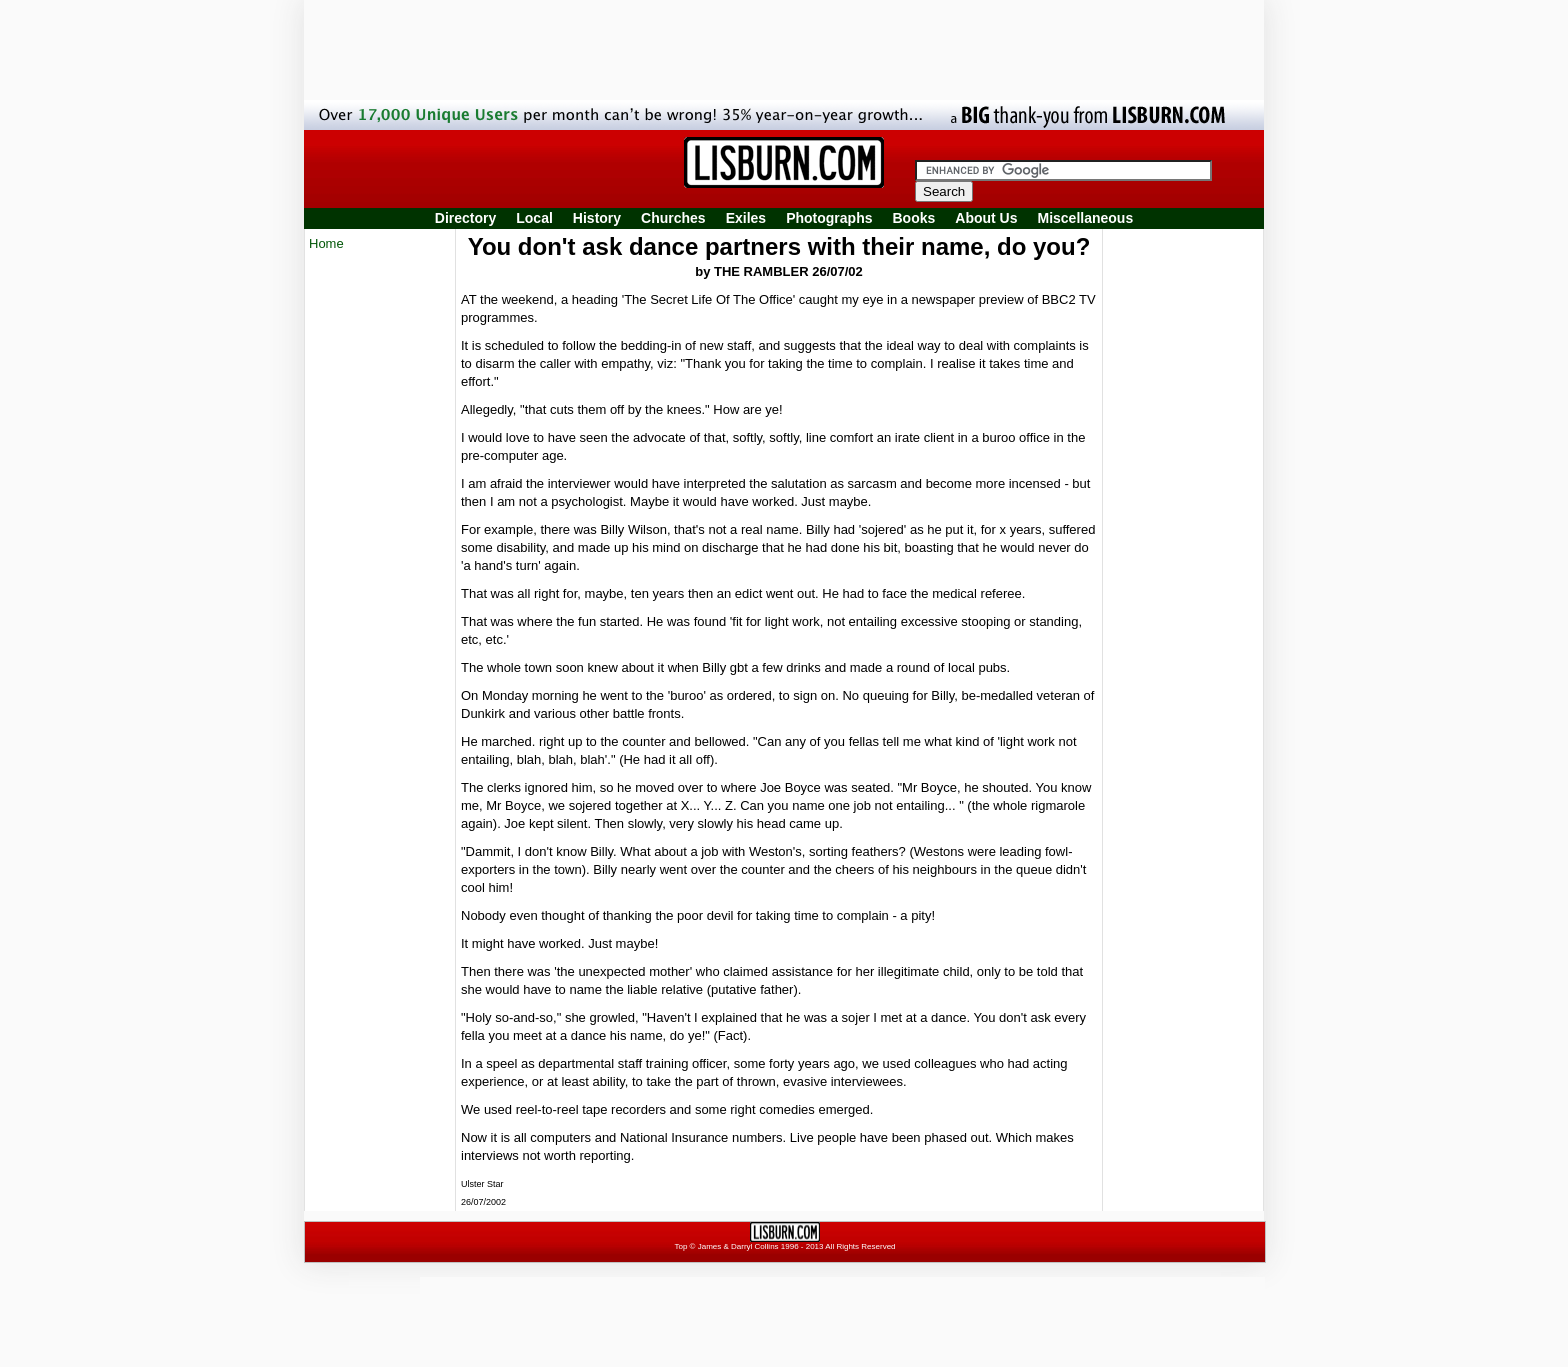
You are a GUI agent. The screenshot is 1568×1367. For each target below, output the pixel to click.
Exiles (746, 218)
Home (326, 243)
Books (913, 218)
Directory (465, 218)
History (597, 218)
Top (680, 1246)
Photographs (829, 218)
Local (534, 218)
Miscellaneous (1086, 218)
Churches (673, 218)
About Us (986, 218)
